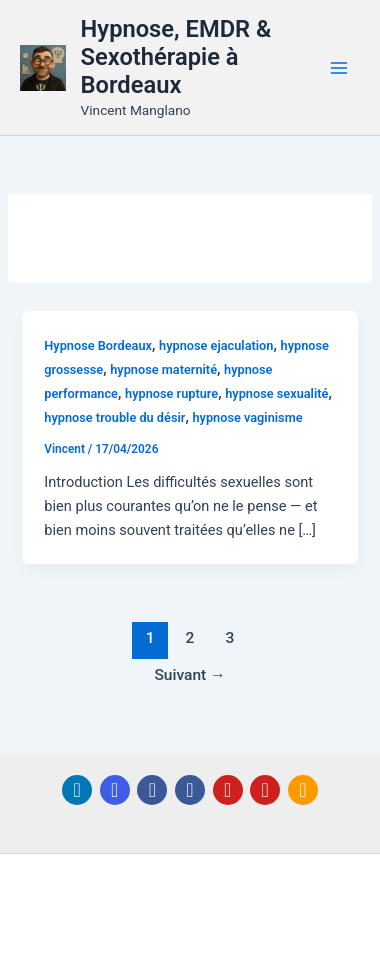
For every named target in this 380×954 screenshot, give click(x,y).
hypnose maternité (163, 369)
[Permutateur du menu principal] (339, 68)
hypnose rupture (171, 393)
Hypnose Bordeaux (98, 345)
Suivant (189, 675)
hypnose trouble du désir (114, 417)
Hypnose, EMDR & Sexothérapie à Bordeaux (176, 57)
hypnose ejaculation (216, 345)
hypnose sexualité (276, 393)
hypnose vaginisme (247, 417)
